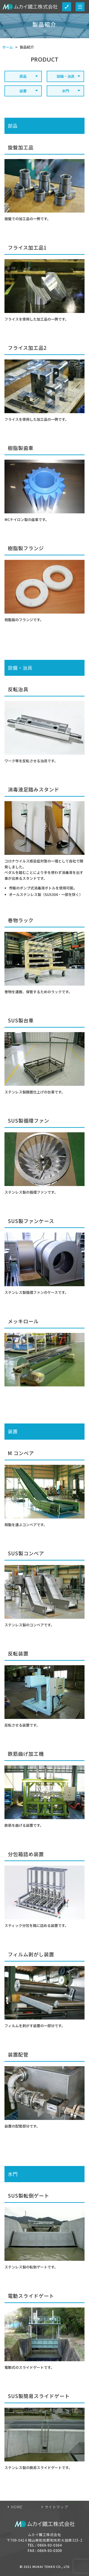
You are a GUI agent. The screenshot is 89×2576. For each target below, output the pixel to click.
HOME (17, 2506)
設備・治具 (65, 76)
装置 (23, 90)
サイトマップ (56, 2506)
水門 (65, 90)
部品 (23, 76)
